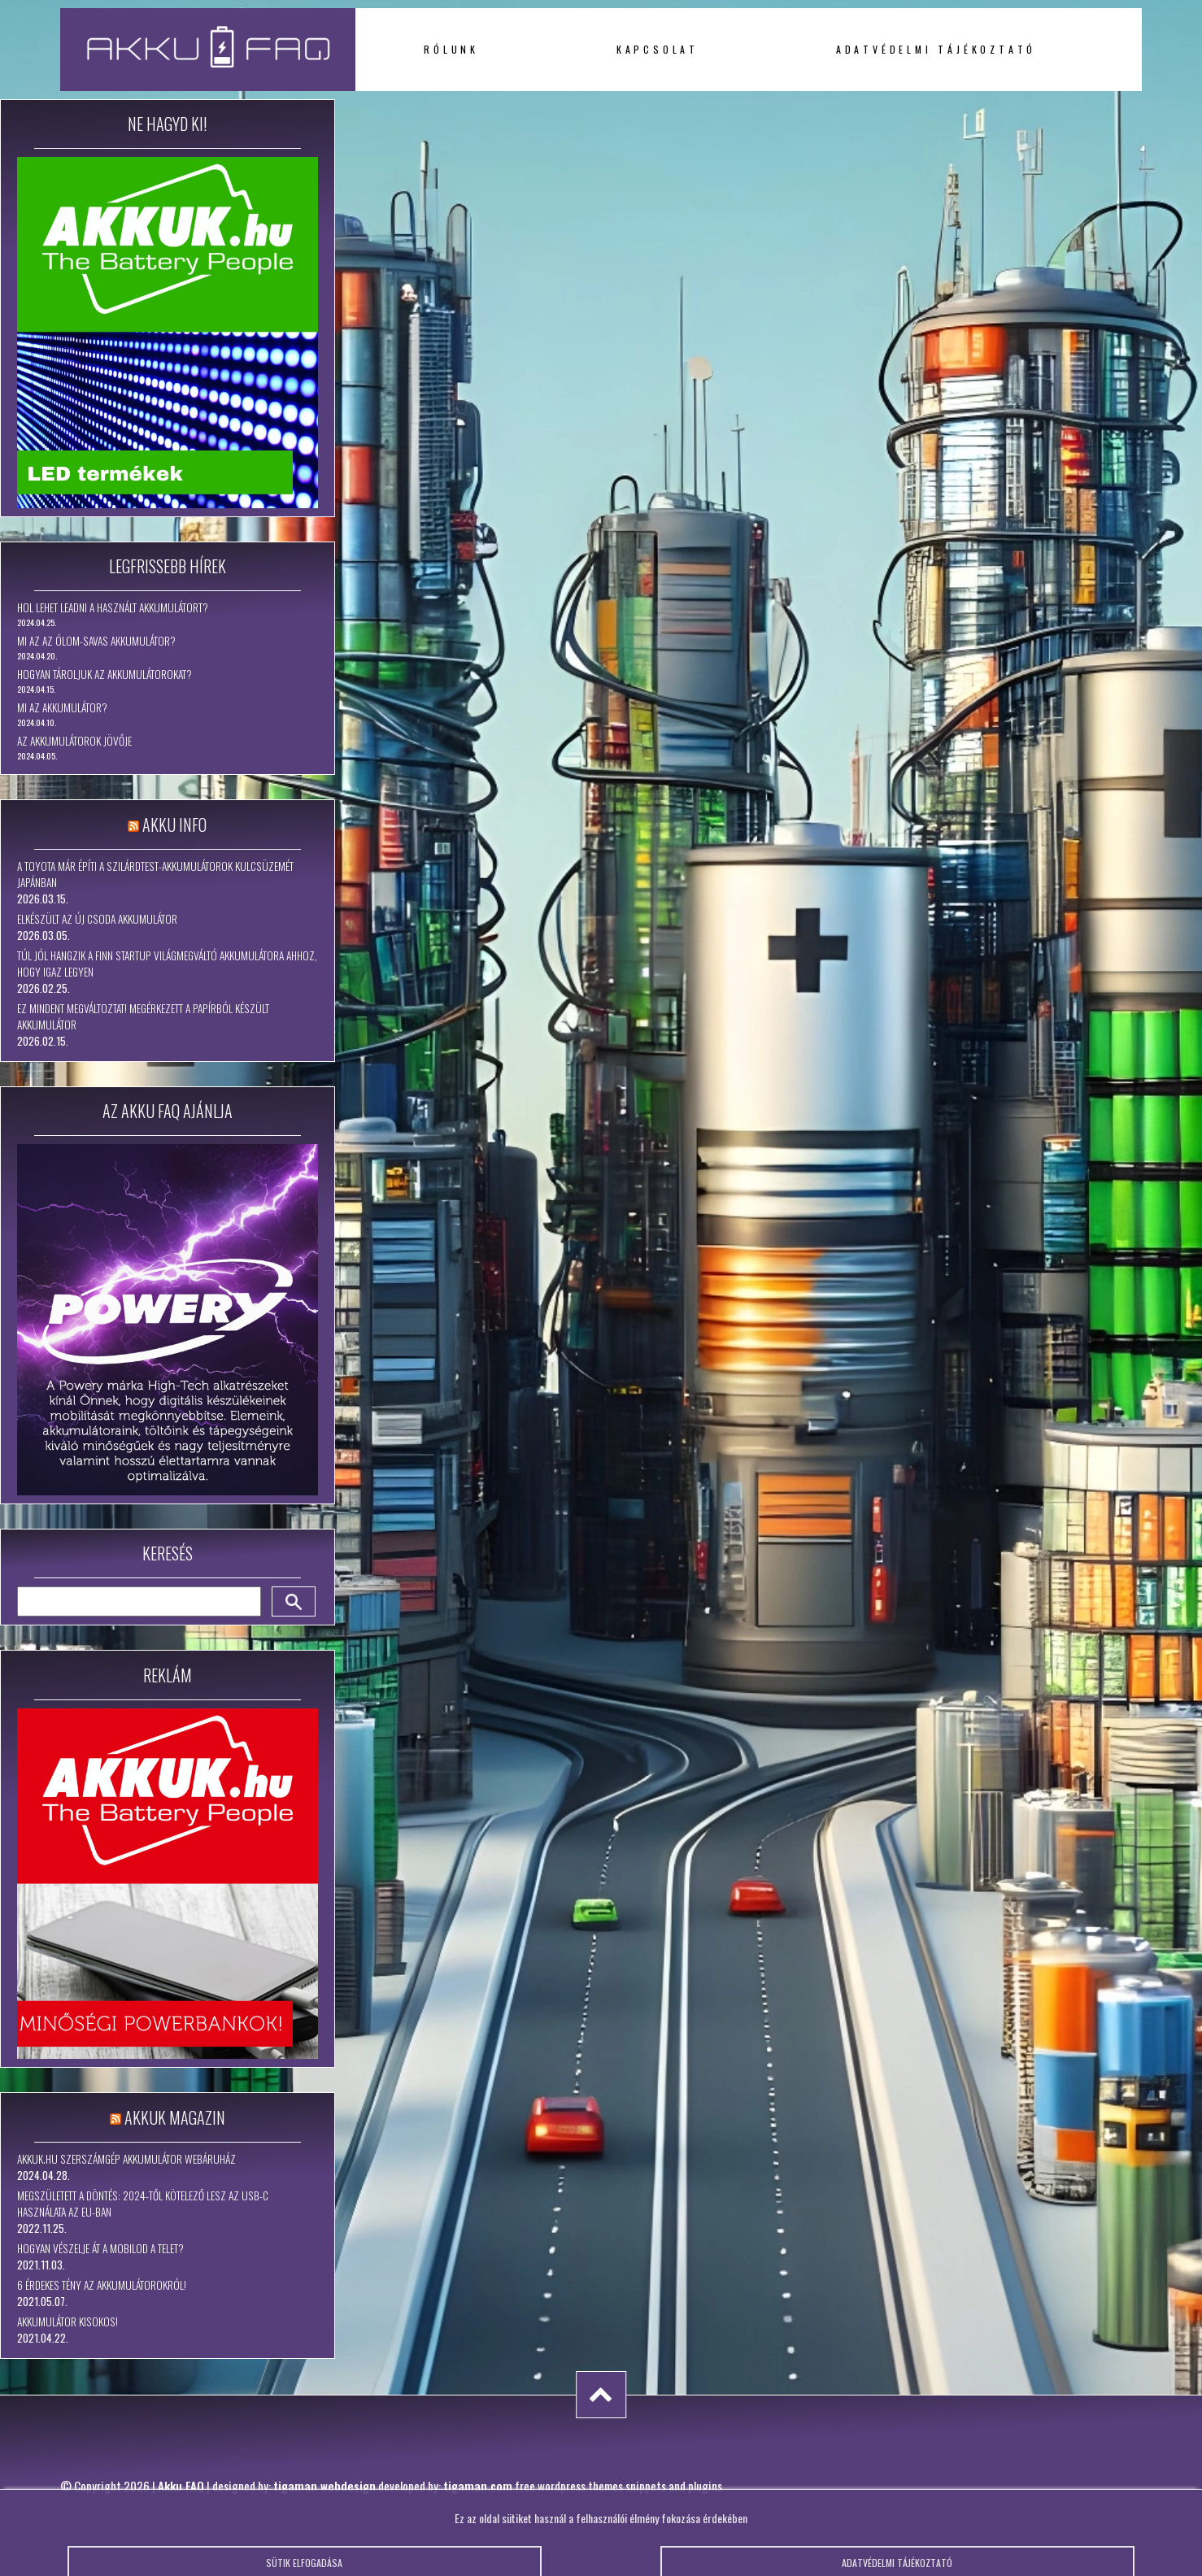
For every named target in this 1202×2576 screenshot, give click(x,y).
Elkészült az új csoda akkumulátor (97, 919)
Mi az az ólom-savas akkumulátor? (96, 641)
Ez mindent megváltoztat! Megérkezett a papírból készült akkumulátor (143, 1016)
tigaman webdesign (324, 2486)
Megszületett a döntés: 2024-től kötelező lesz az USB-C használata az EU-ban (142, 2203)
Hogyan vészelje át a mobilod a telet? (100, 2248)
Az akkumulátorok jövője (74, 741)
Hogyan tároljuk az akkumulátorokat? (104, 674)
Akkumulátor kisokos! (67, 2321)
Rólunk (451, 49)
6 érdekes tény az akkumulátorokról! (101, 2285)
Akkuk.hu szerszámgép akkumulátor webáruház (126, 2159)
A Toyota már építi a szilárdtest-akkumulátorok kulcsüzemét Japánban (155, 874)
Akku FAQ (181, 2486)
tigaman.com (477, 2486)
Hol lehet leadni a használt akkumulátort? (112, 607)
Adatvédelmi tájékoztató (936, 49)
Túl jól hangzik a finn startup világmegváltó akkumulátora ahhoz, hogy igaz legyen (167, 963)
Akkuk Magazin (174, 2117)
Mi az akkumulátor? (62, 707)
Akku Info (174, 824)
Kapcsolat (657, 49)
